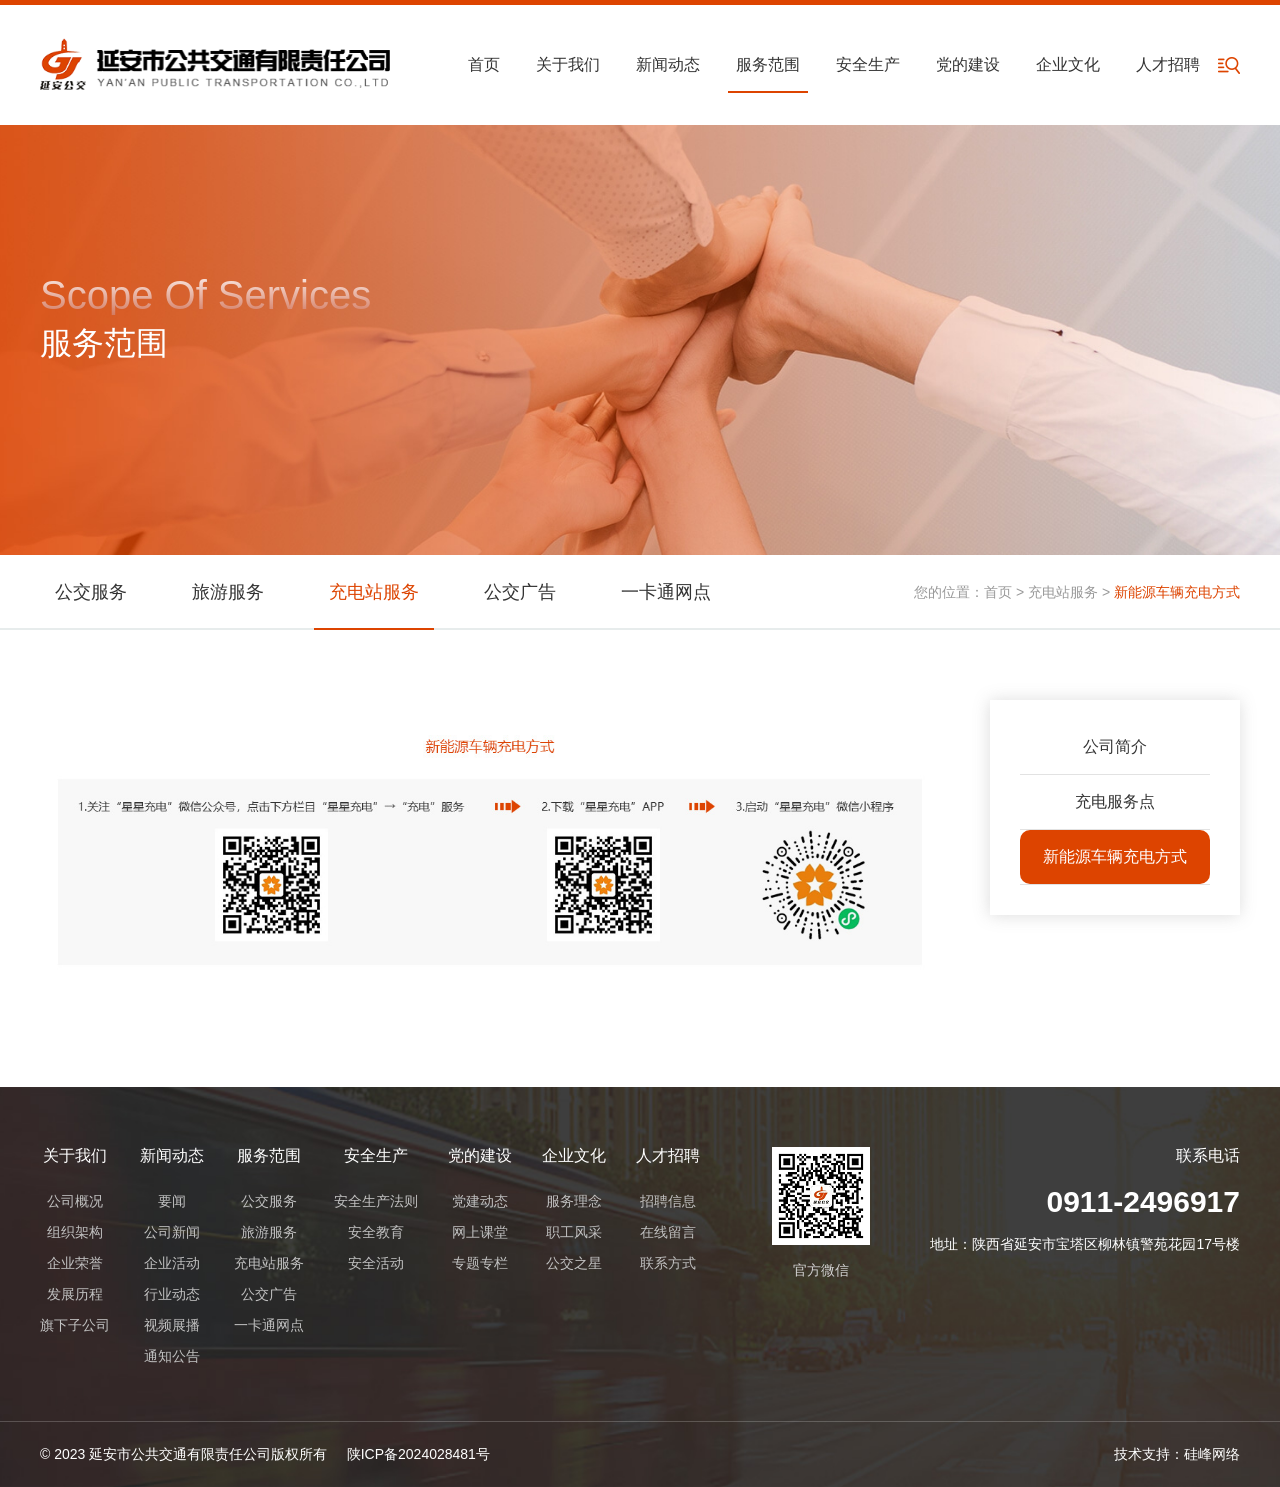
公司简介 (1115, 746)
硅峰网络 (1212, 1454)
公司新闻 (172, 1232)
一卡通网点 (666, 592)
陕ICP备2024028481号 (418, 1454)
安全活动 (376, 1263)
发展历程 (75, 1294)
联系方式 (668, 1263)
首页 (484, 64)
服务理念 (574, 1201)
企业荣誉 (75, 1263)
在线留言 (668, 1232)
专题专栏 (480, 1263)
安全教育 (376, 1232)
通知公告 (172, 1356)
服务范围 (768, 64)
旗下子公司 (75, 1325)
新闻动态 (668, 64)
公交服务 (91, 592)
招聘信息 (668, 1201)
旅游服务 (228, 592)
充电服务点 (1115, 801)
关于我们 (568, 64)
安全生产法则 (376, 1201)
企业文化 (1068, 64)
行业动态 (172, 1294)
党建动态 (480, 1201)
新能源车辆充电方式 (1115, 856)
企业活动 (172, 1263)
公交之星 (574, 1263)
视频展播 (172, 1325)
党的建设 (968, 64)
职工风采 (574, 1232)
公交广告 (520, 592)
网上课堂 (480, 1232)
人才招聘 (1168, 64)
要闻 (172, 1201)
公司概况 (75, 1201)
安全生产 (868, 64)
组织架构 (75, 1232)
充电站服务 (374, 592)
